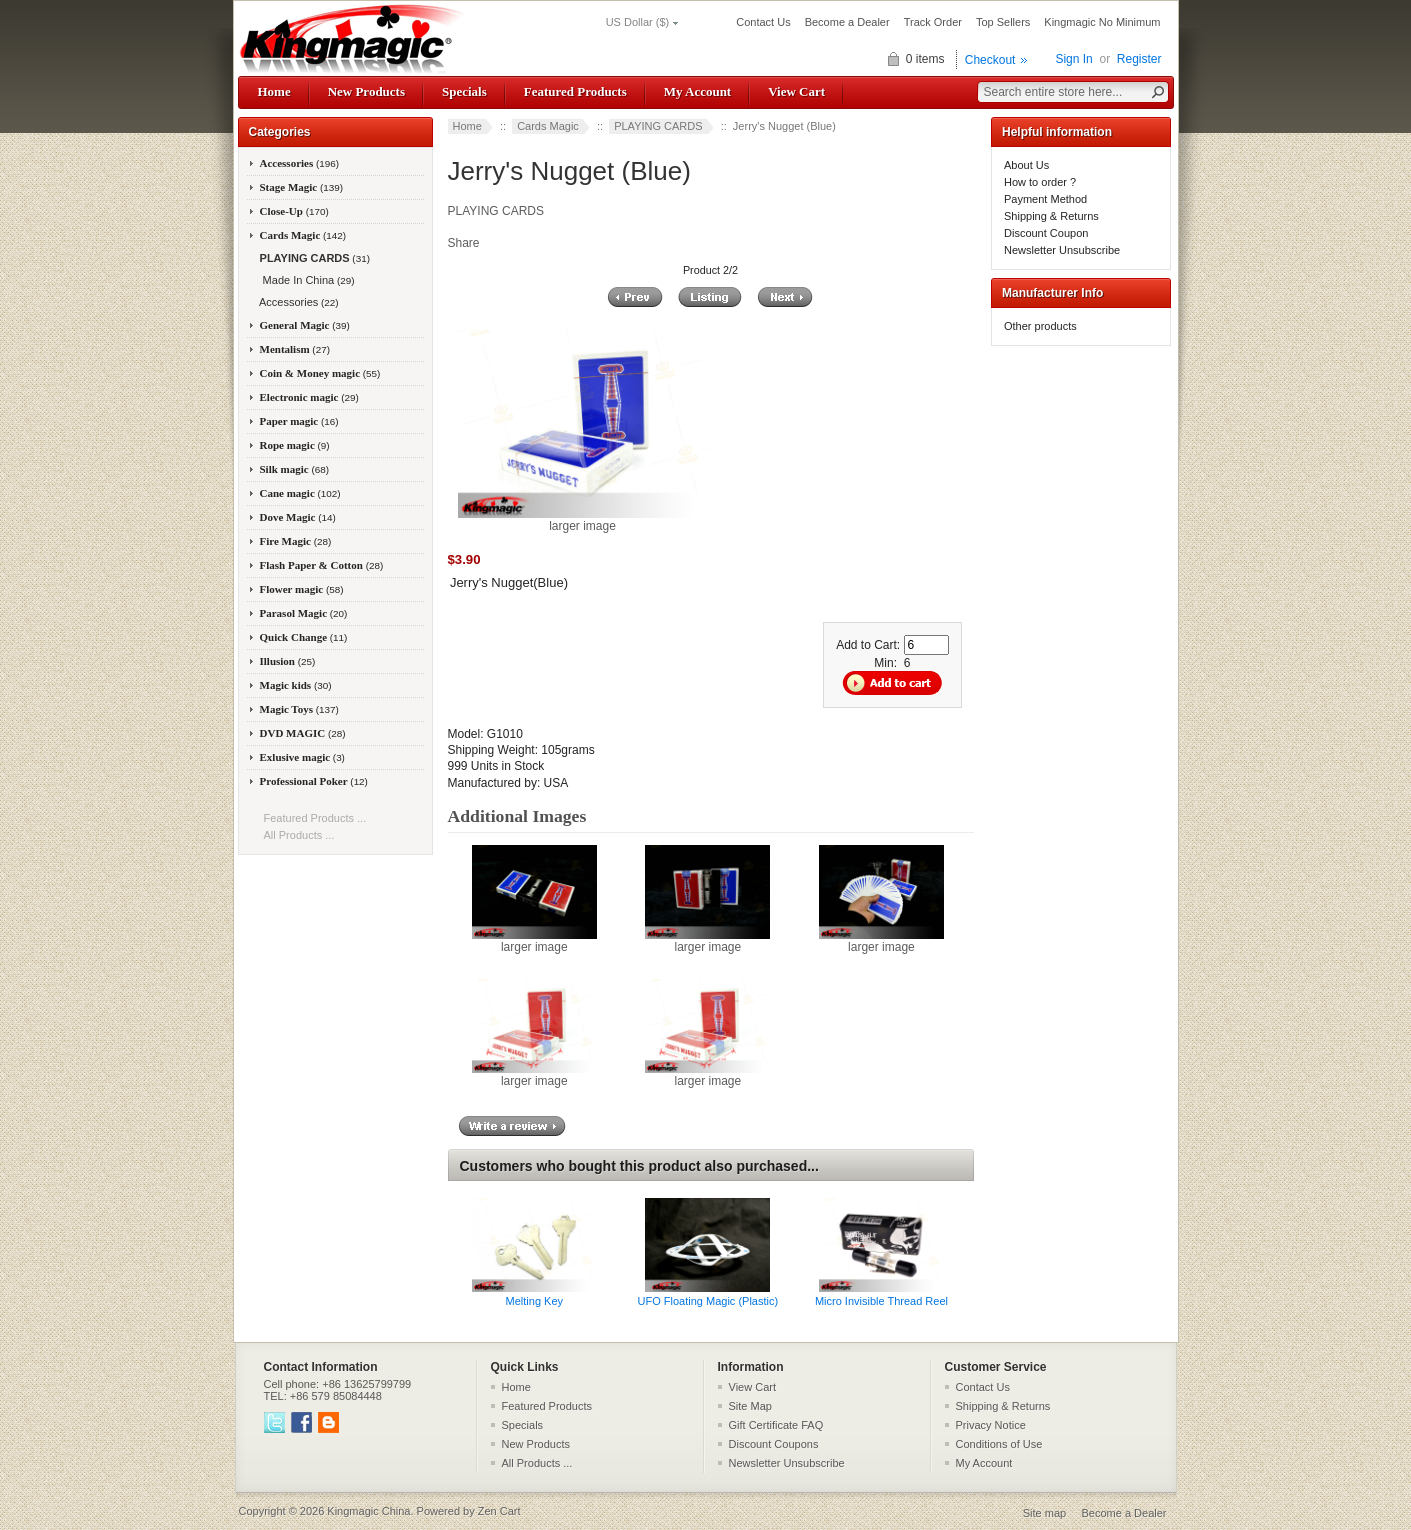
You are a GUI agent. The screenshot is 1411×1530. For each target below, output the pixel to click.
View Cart (796, 91)
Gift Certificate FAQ (776, 1425)
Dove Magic (298, 517)
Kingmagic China (368, 1511)
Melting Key (534, 1301)
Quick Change (304, 637)
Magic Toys (299, 709)
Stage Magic (302, 187)
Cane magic (300, 493)
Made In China (306, 280)
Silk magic (295, 469)
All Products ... (299, 835)
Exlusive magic (302, 757)
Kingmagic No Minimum (1102, 22)
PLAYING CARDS (658, 126)
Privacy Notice (991, 1425)
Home (274, 91)
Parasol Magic (304, 613)
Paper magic (299, 421)
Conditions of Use (999, 1444)
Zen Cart (499, 1511)
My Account (697, 91)
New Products (366, 91)
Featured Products (575, 91)
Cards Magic (548, 126)
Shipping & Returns (1051, 216)
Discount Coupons (774, 1444)
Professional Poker (314, 781)
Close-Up (294, 211)
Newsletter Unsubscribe (1062, 250)
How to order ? (1040, 182)
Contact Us (763, 22)
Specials (464, 91)
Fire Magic (296, 541)
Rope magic (295, 445)
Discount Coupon (1046, 233)
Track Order (933, 22)
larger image (534, 941)
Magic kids (296, 685)
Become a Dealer (847, 22)
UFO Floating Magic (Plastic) (708, 1301)
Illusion (288, 661)
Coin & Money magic (320, 373)
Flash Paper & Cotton (322, 565)
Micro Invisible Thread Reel (881, 1301)
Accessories (300, 163)
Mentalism (295, 349)
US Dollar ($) (638, 22)
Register (1139, 59)
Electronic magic (309, 397)
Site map (1044, 1513)
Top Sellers (1003, 22)
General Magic (305, 325)
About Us (1026, 165)
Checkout (990, 60)
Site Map (750, 1406)
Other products (1040, 326)
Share (464, 243)
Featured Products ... (315, 818)
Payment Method (1045, 199)
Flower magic (302, 589)
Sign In (1073, 59)
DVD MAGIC (303, 733)
